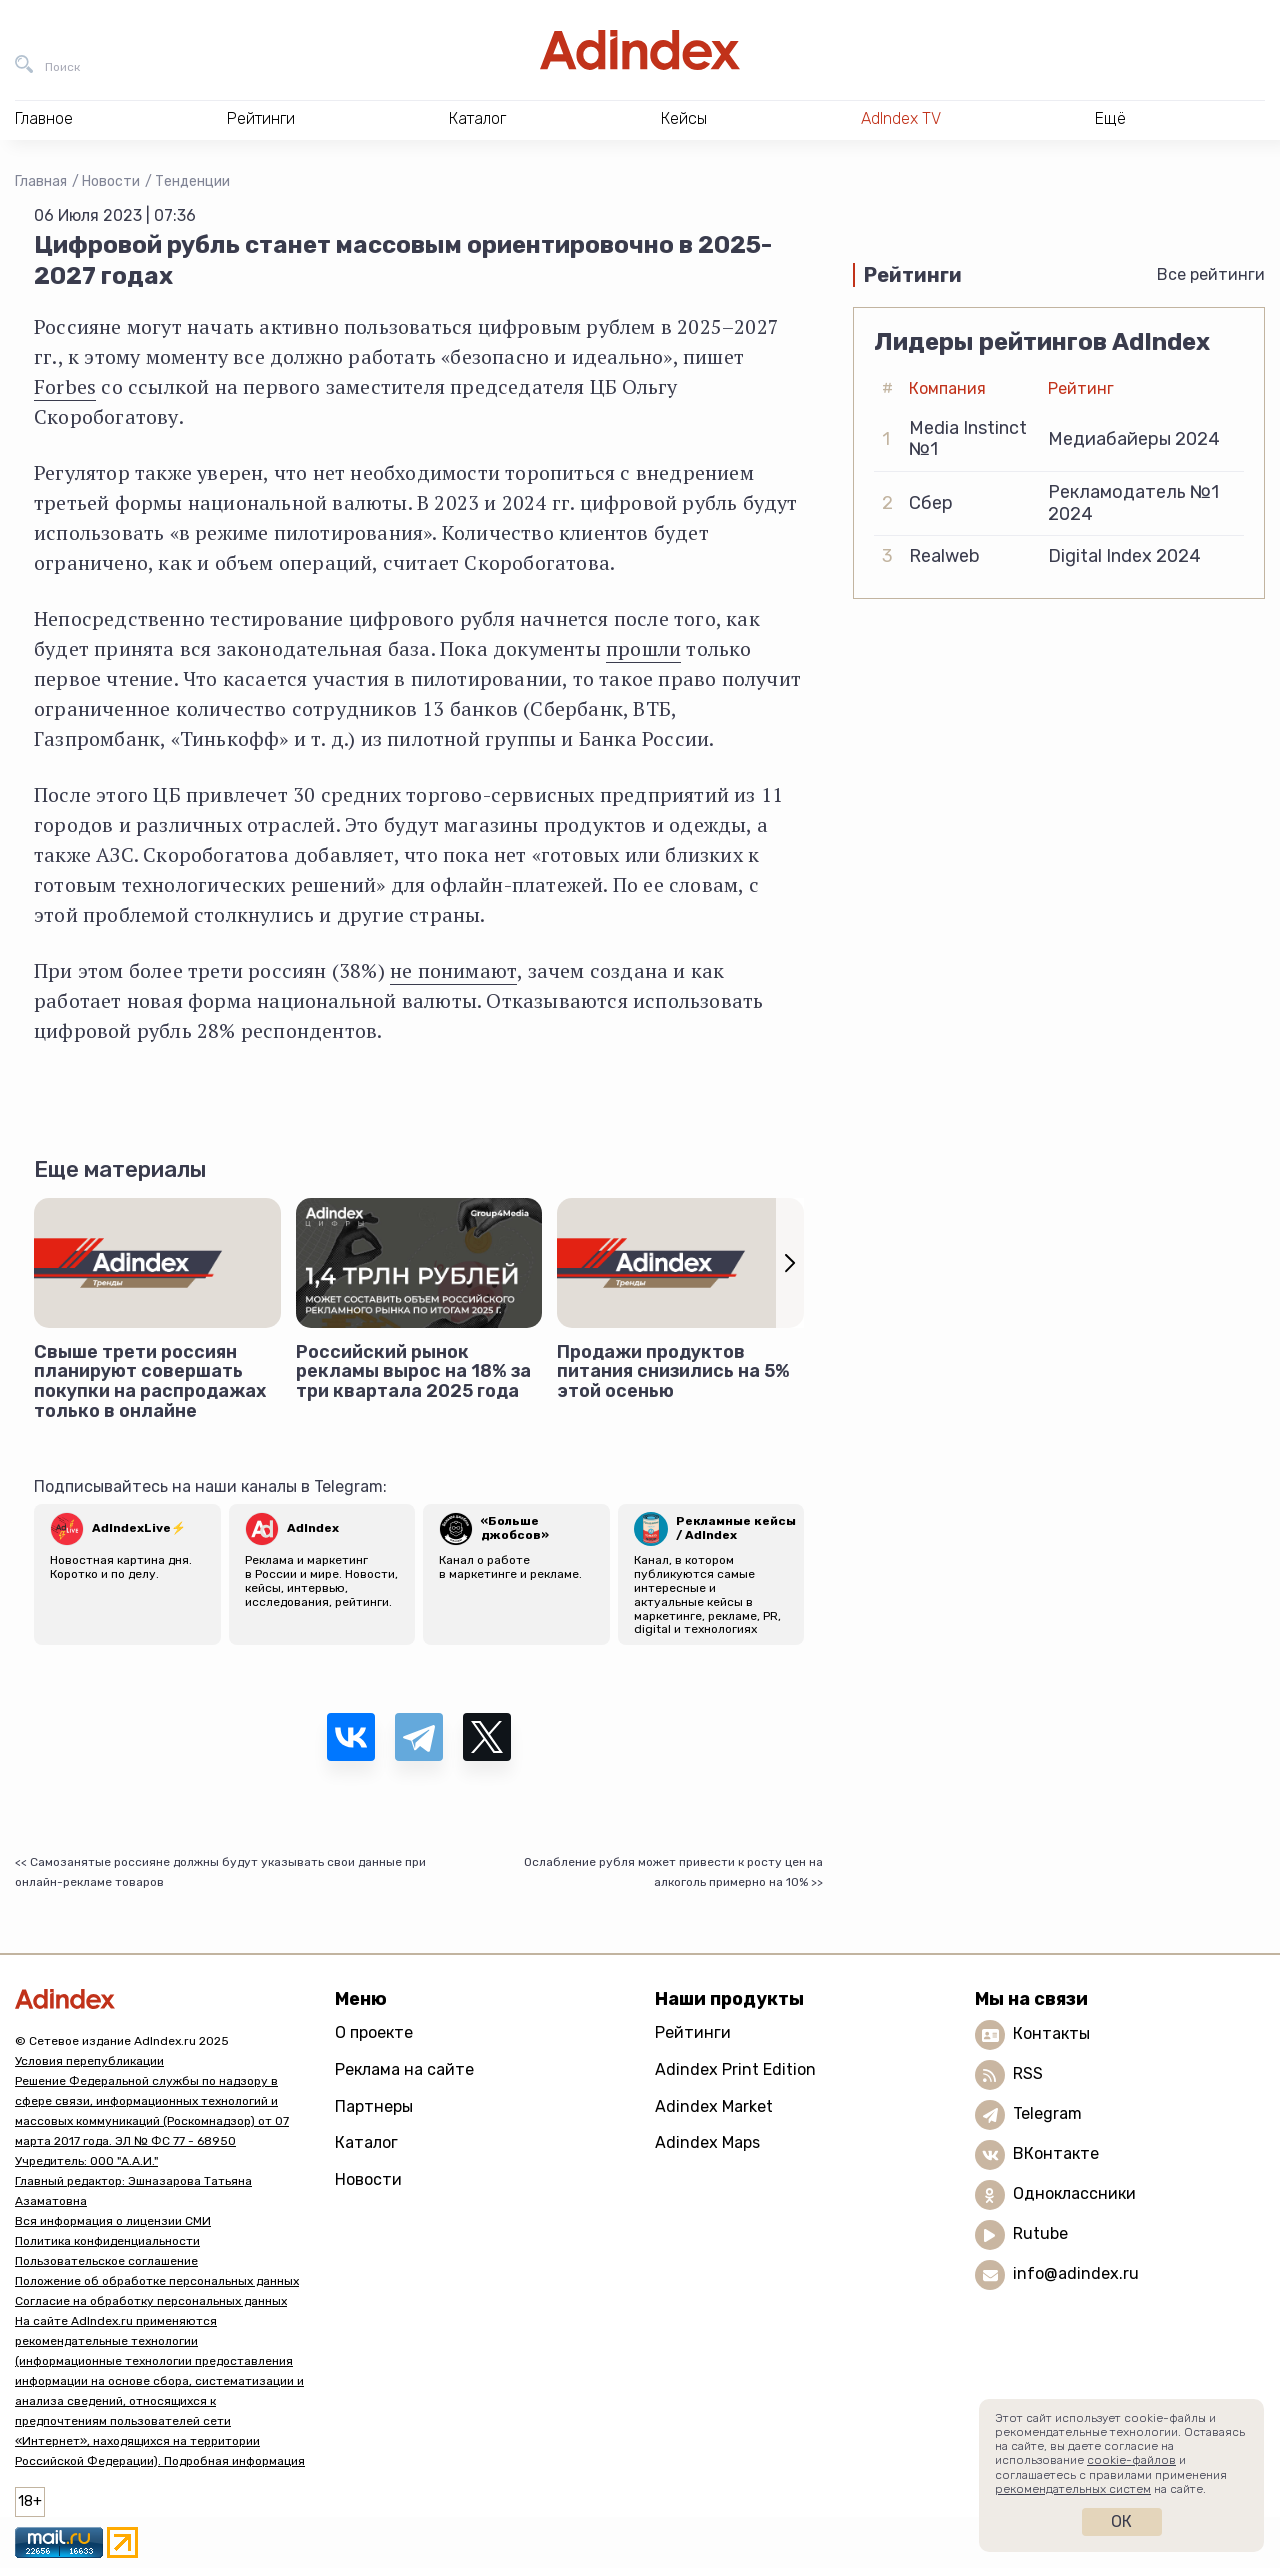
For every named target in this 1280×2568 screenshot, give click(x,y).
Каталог (366, 2142)
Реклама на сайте (404, 2069)
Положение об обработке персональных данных (157, 2281)
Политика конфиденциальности (107, 2241)
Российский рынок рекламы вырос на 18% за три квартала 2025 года (413, 1372)
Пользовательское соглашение (106, 2261)
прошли (643, 648)
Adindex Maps (707, 2142)
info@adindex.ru (1076, 2274)
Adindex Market (714, 2106)
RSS (1028, 2074)
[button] (790, 1262)
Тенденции (192, 181)
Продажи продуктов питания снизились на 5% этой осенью (673, 1372)
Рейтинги (693, 2032)
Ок (1121, 2521)
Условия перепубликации (89, 2061)
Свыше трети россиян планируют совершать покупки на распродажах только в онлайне (150, 1381)
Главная (41, 181)
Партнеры (374, 2106)
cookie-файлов (1131, 2460)
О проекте (374, 2032)
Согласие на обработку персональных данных (151, 2301)
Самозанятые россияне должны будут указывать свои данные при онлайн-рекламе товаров (220, 1872)
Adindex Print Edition (735, 2069)
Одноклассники (1074, 2194)
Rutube (1040, 2234)
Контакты (1051, 2034)
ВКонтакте (1056, 2154)
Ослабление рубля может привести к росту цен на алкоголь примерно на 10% (673, 1872)
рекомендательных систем (1073, 2489)
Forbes (65, 386)
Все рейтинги (1211, 274)
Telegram (1047, 2114)
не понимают (453, 970)
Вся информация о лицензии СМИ (113, 2221)
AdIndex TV (901, 118)
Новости (111, 181)
